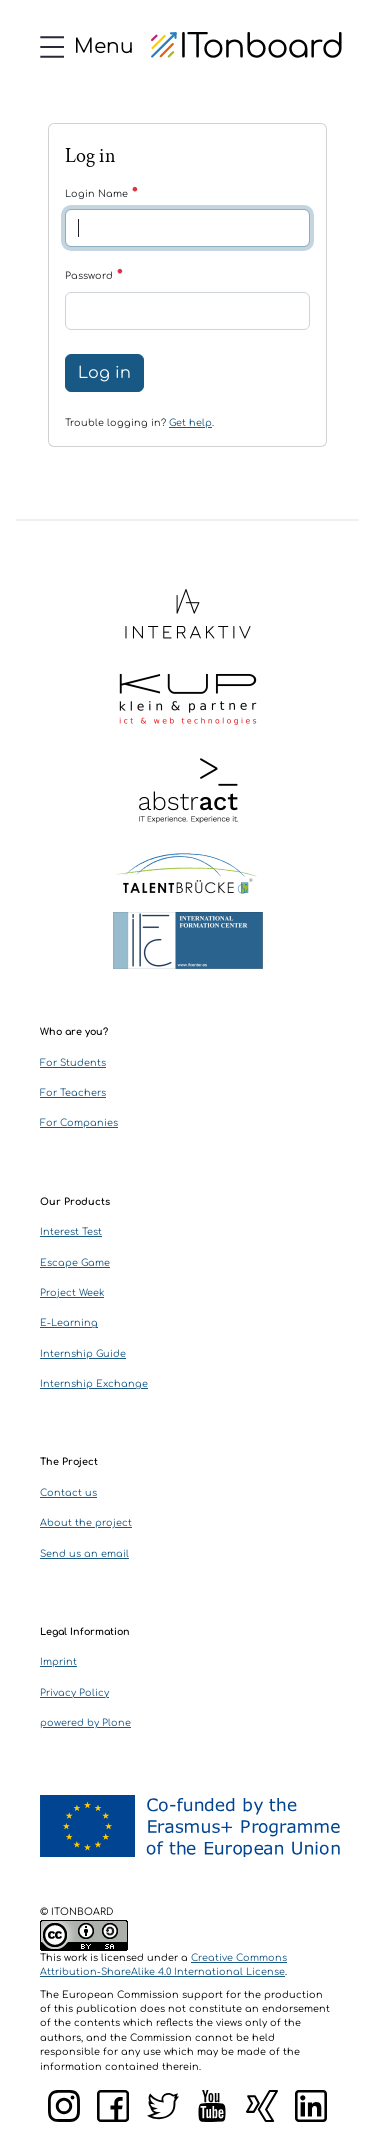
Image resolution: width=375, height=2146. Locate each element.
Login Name (102, 194)
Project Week (72, 1293)
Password (94, 276)
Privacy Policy (74, 1693)
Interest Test (71, 1232)
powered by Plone (85, 1723)
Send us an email (84, 1554)
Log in (104, 373)
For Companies (79, 1123)
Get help (190, 423)
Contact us (68, 1493)
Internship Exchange (94, 1384)
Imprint (58, 1662)
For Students (73, 1063)
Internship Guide (83, 1354)
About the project (86, 1523)
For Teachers (73, 1093)
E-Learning (69, 1323)
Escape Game (75, 1263)
